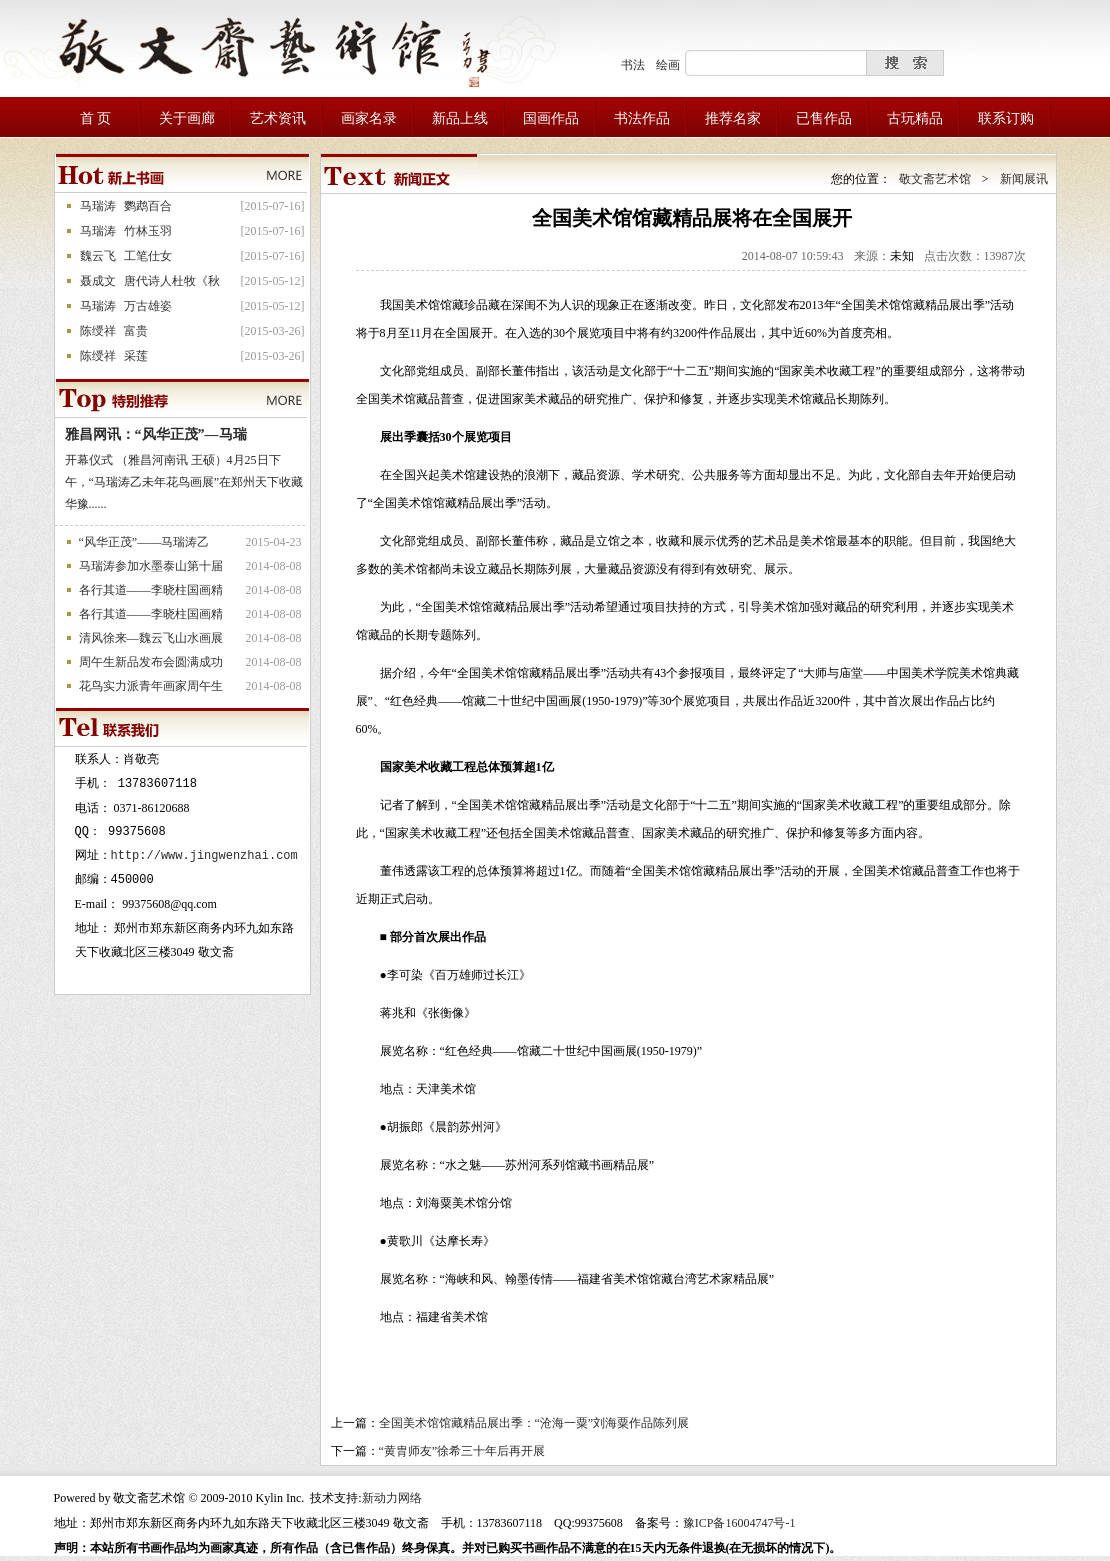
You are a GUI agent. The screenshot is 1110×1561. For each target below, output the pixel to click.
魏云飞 (98, 256)
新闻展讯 (1024, 179)
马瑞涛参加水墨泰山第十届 (151, 566)
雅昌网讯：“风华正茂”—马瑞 (156, 434)
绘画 (668, 65)
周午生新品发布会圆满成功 (151, 662)
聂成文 (98, 281)
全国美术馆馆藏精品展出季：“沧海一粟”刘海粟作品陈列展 (534, 1423)
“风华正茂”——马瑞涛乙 (144, 542)
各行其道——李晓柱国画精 (151, 590)
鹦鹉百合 (148, 206)
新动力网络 (392, 1498)
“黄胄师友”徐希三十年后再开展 (462, 1451)
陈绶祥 (98, 331)
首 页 (96, 118)
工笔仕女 (148, 256)
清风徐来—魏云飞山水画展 (151, 638)
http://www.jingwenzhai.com (204, 855)
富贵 (136, 331)
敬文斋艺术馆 (935, 179)
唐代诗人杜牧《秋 (172, 281)
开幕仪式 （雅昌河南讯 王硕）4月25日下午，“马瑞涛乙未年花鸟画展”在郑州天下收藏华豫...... (184, 482)
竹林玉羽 (148, 231)
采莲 (136, 356)
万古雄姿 (148, 306)
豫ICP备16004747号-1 (739, 1523)
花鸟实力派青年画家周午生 (151, 686)
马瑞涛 (98, 206)
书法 (633, 65)
